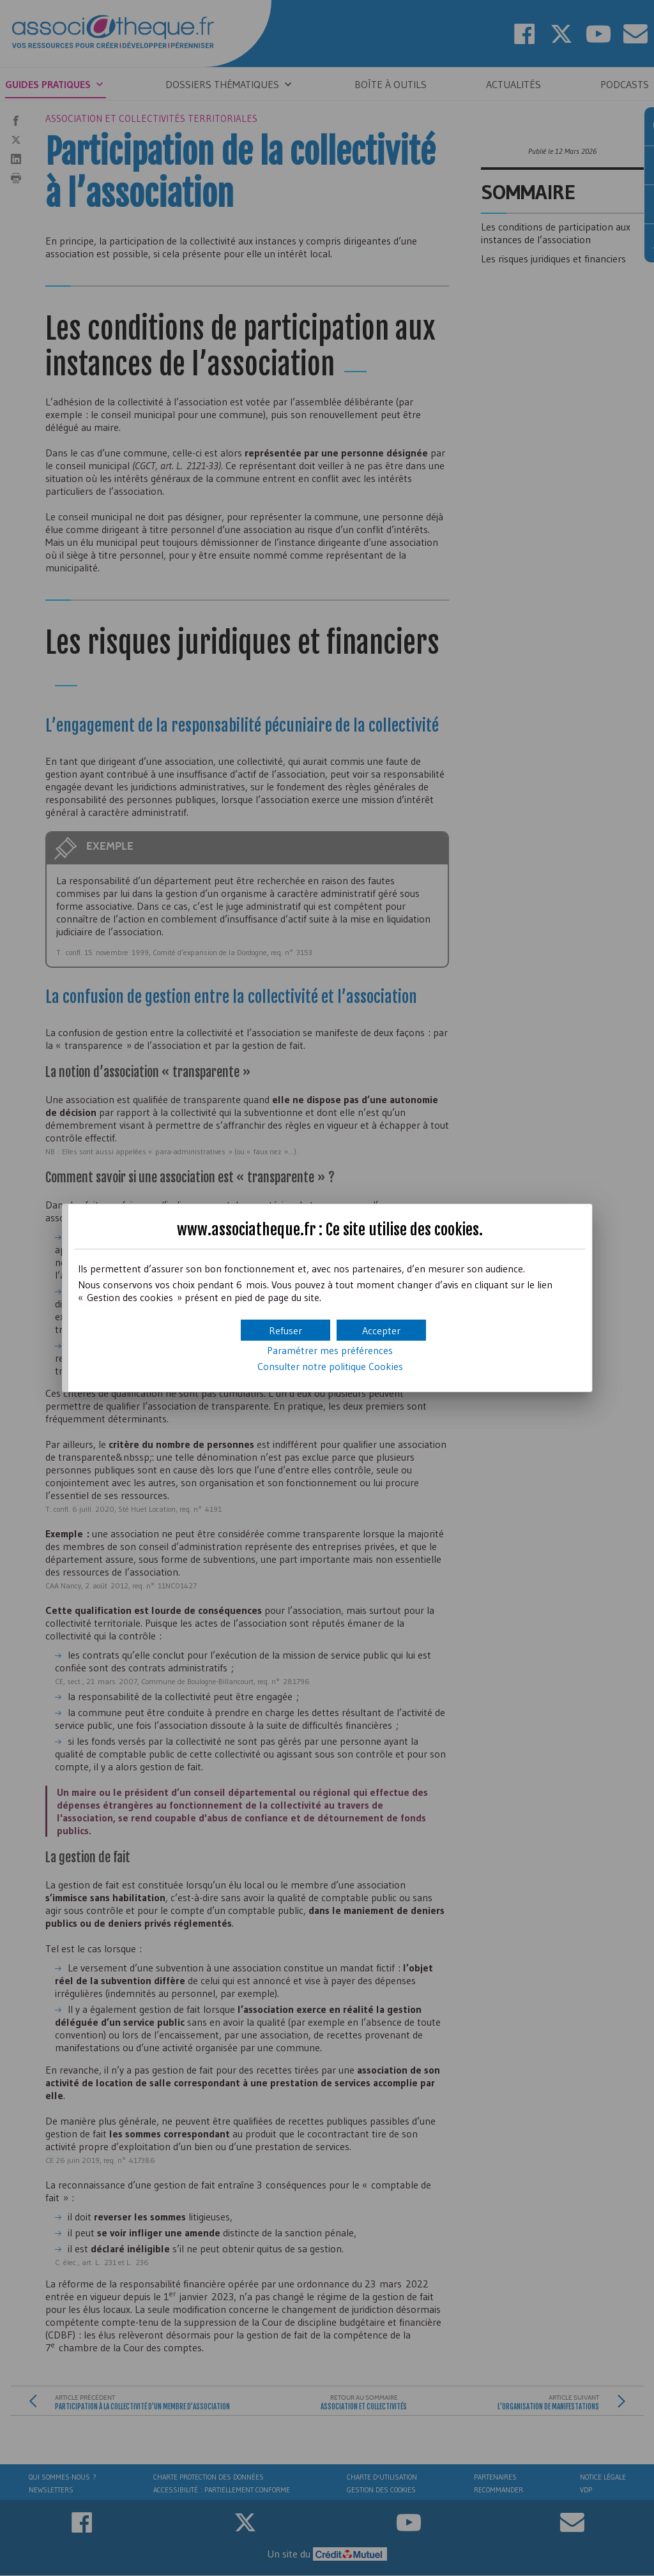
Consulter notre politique (330, 1366)
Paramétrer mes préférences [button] (330, 1350)
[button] (381, 1330)
